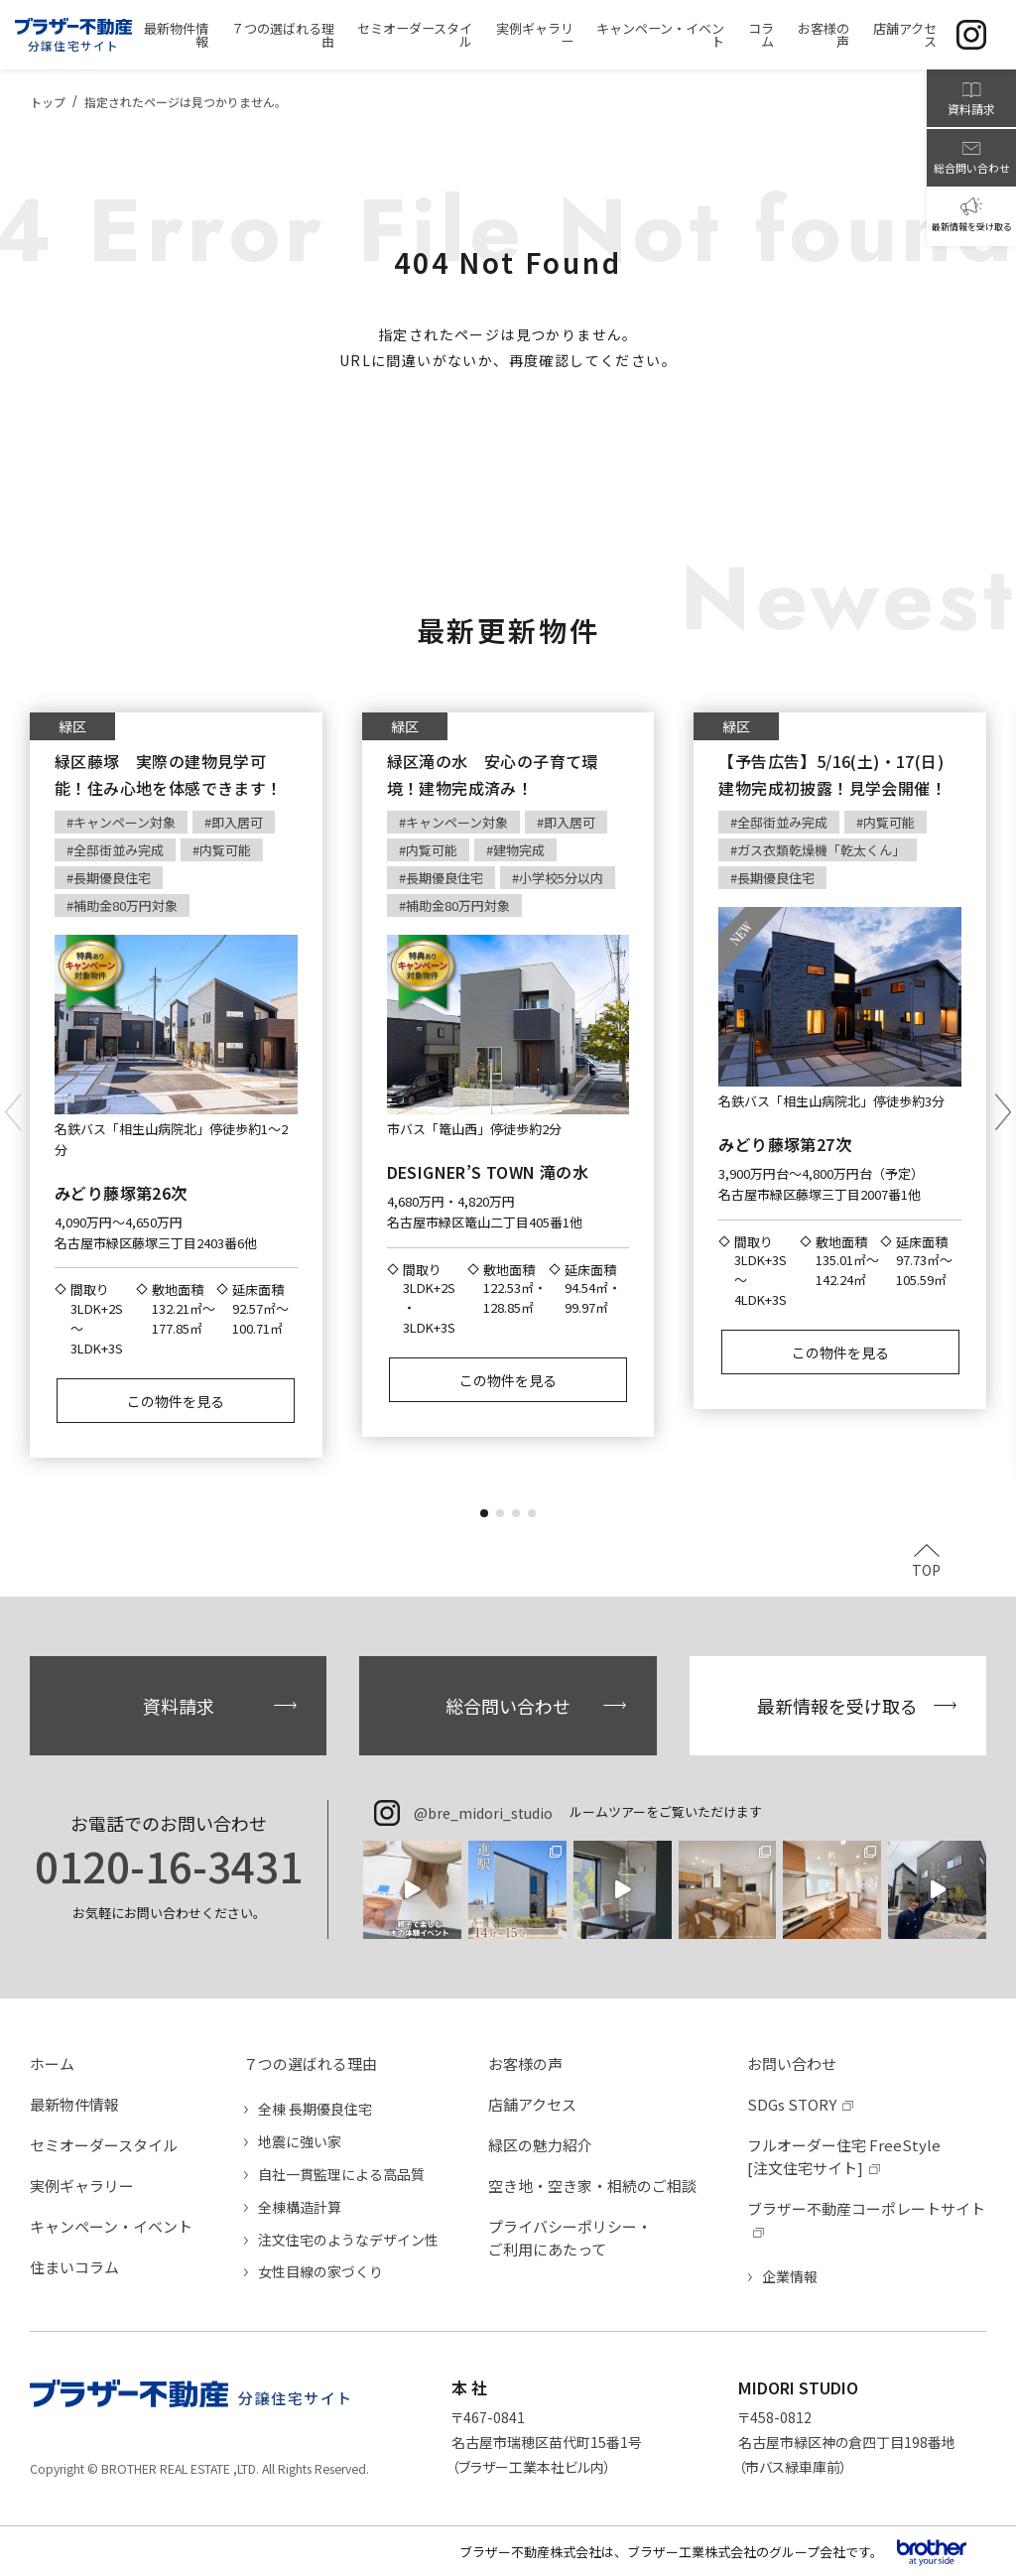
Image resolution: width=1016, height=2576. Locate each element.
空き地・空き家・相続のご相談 (592, 2185)
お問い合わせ (791, 2063)
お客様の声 (525, 2063)
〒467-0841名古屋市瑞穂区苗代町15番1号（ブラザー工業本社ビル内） (546, 2442)
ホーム (52, 2063)
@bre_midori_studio (483, 1813)
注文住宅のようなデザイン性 (348, 2240)
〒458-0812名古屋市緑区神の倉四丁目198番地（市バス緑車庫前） (846, 2442)
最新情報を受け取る (837, 1706)
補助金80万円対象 (125, 905)
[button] (484, 1513)
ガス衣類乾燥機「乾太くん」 (821, 849)
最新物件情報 (74, 2104)
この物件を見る (175, 1401)
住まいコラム (74, 2266)
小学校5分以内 (561, 877)
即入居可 (237, 822)
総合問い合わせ (508, 1706)
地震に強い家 (299, 2141)
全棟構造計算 (299, 2207)
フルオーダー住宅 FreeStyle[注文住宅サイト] (844, 2156)
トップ (47, 101)
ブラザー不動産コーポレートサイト (866, 2208)
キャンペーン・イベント (111, 2226)
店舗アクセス (532, 2104)
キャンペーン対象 (124, 822)
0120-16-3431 (169, 1865)
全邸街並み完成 (118, 849)
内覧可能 (225, 849)
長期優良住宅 (112, 877)
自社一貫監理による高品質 (341, 2174)
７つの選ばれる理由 (310, 2063)
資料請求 (178, 1706)
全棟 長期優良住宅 (315, 2109)
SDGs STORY (791, 2104)
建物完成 (519, 849)
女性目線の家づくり (320, 2271)
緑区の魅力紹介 (540, 2144)
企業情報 (790, 2276)
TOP (926, 1568)
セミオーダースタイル (104, 2144)
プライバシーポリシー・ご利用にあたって (570, 2237)
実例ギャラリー (82, 2185)
